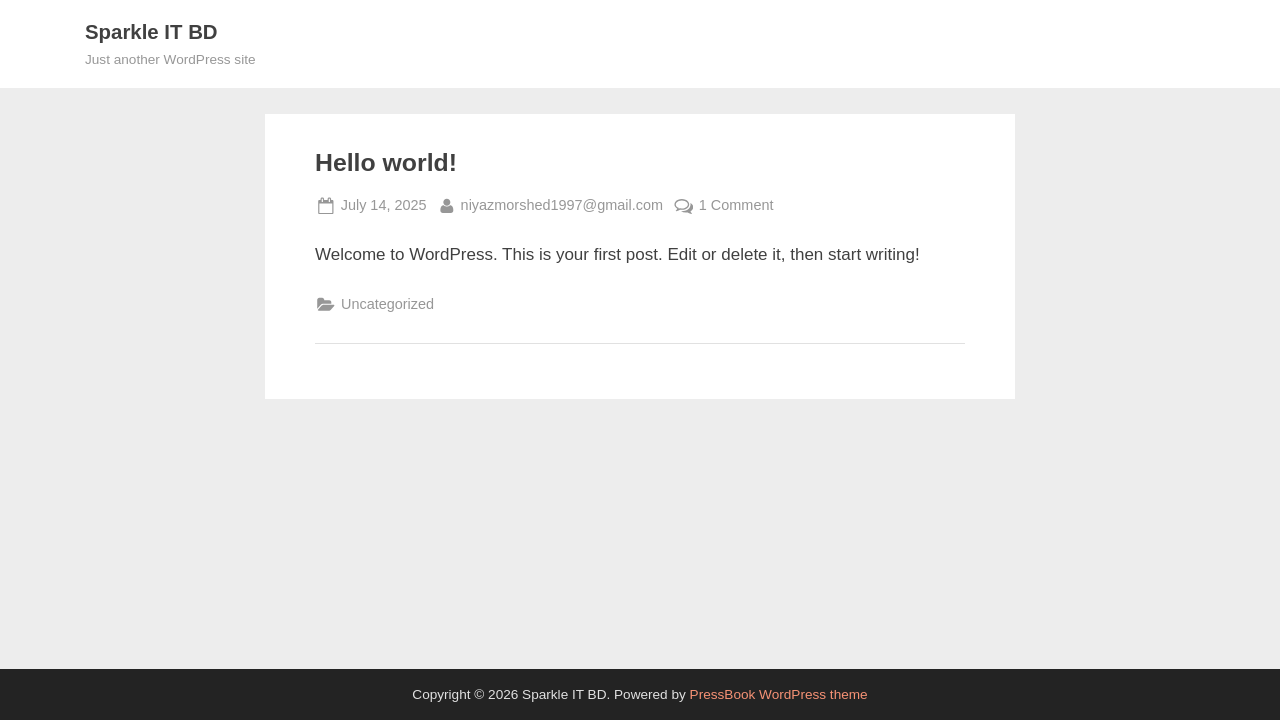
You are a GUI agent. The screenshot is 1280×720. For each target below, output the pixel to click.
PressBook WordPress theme (779, 694)
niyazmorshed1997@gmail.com (562, 203)
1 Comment (736, 205)
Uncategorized (387, 304)
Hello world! (386, 162)
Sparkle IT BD (151, 32)
